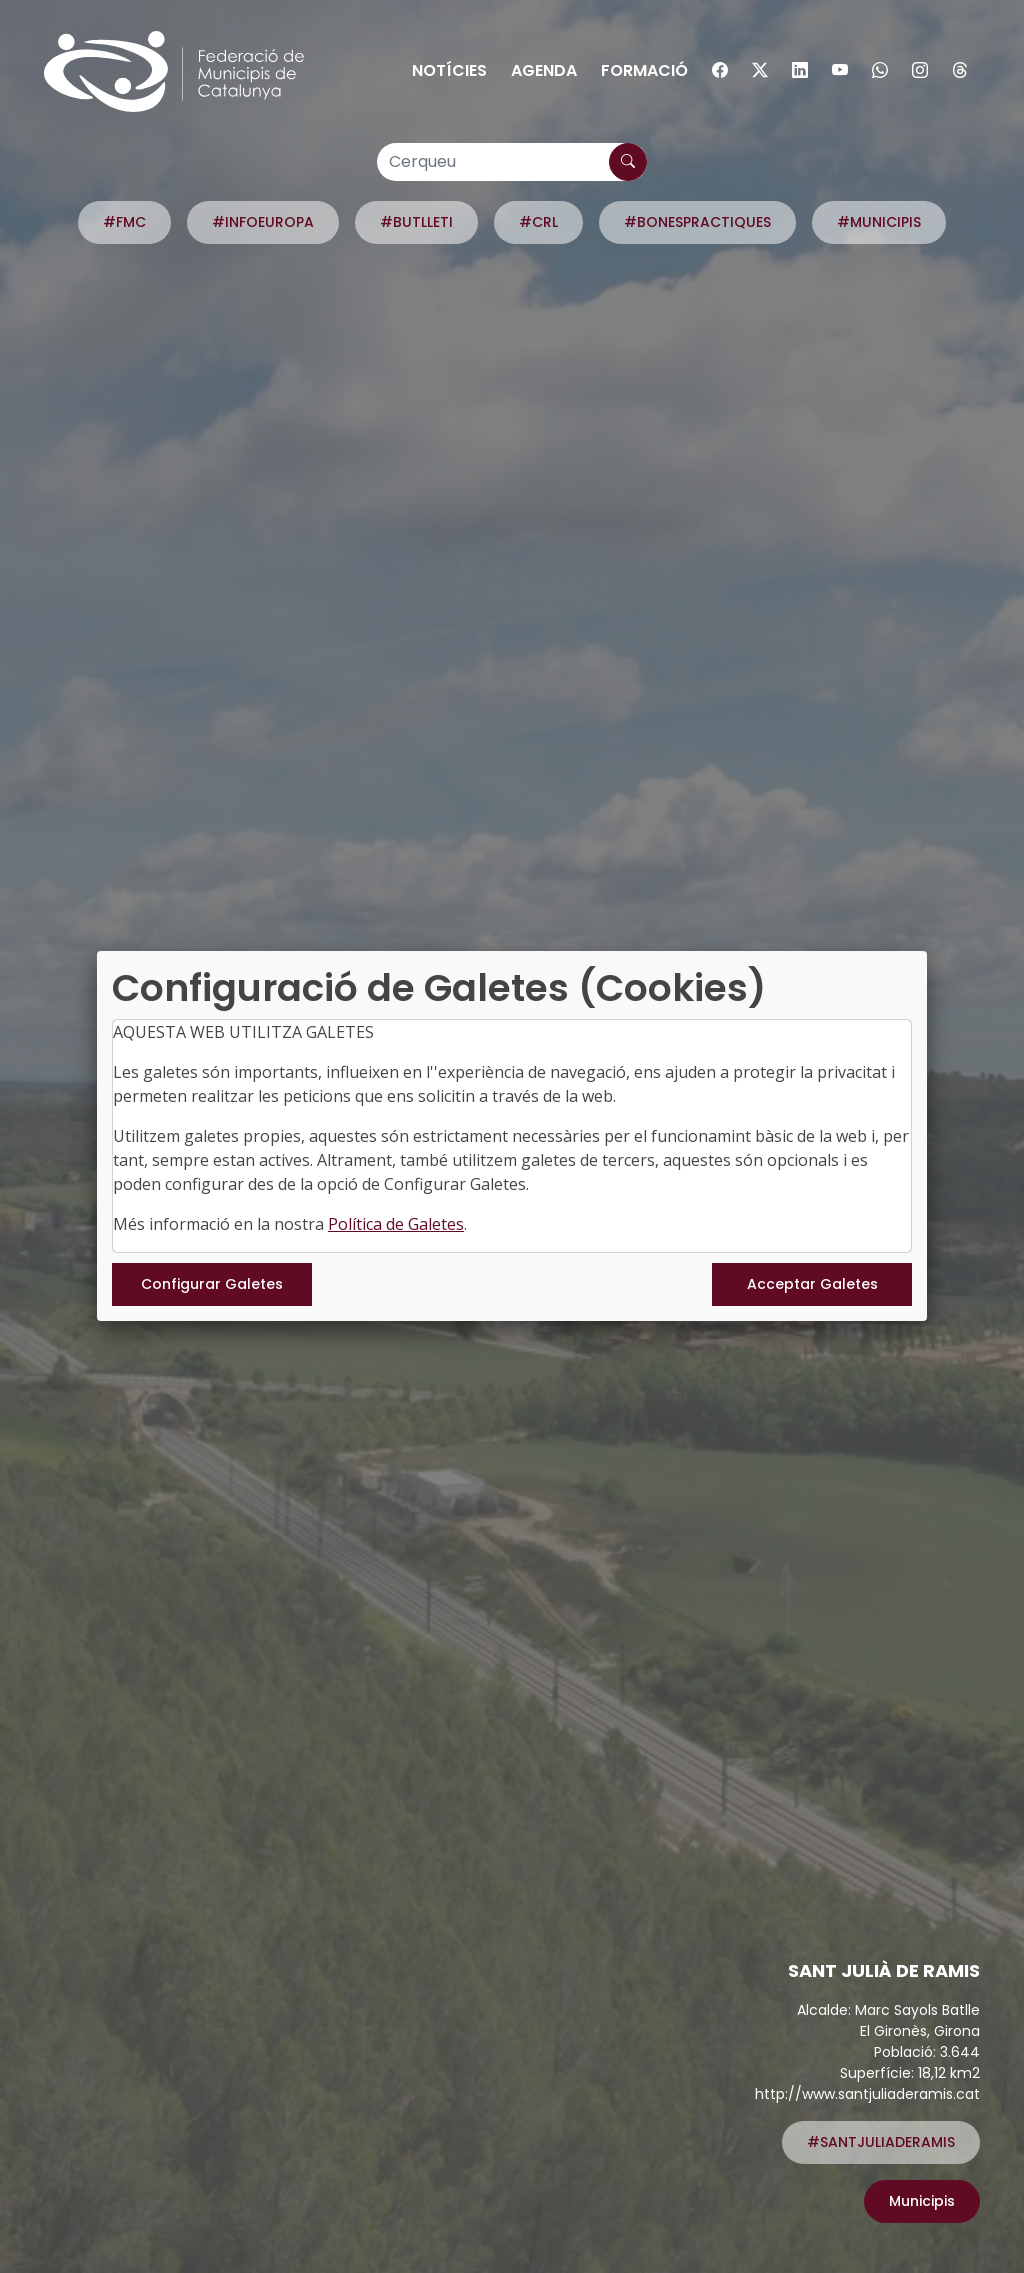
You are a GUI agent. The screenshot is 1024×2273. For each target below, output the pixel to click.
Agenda (544, 70)
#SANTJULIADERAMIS (881, 2142)
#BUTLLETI (416, 222)
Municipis (922, 2201)
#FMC (124, 222)
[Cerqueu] (512, 162)
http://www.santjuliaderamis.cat (867, 2094)
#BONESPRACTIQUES (697, 222)
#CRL (538, 222)
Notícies (449, 70)
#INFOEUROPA (263, 222)
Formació (644, 70)
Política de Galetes (396, 1224)
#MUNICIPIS (879, 222)
